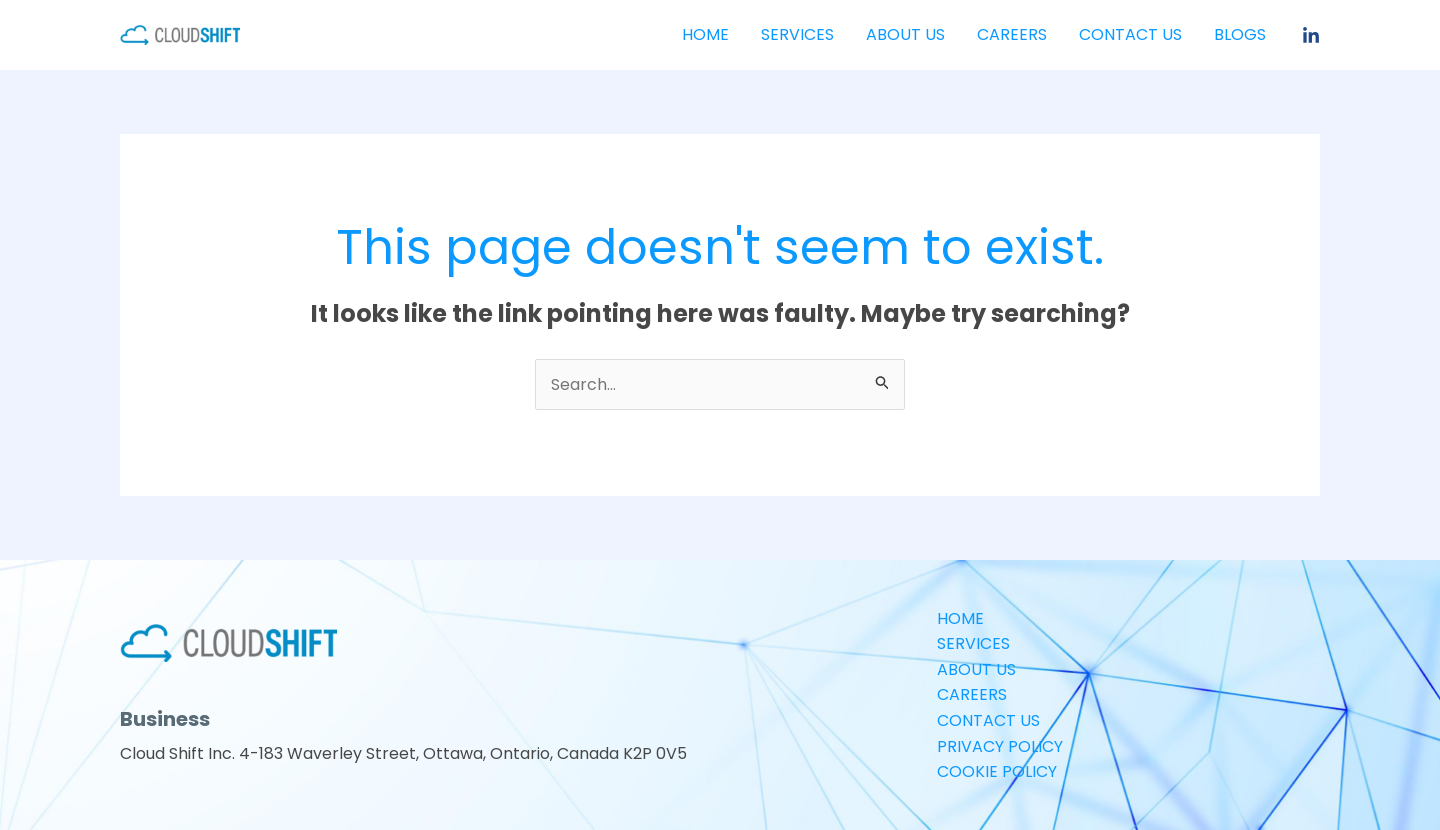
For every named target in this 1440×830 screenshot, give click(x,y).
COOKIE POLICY (997, 771)
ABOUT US (905, 34)
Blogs (1240, 34)
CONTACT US (1130, 34)
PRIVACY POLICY (1000, 746)
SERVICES (797, 34)
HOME (705, 34)
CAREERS (1012, 34)
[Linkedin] (1311, 36)
